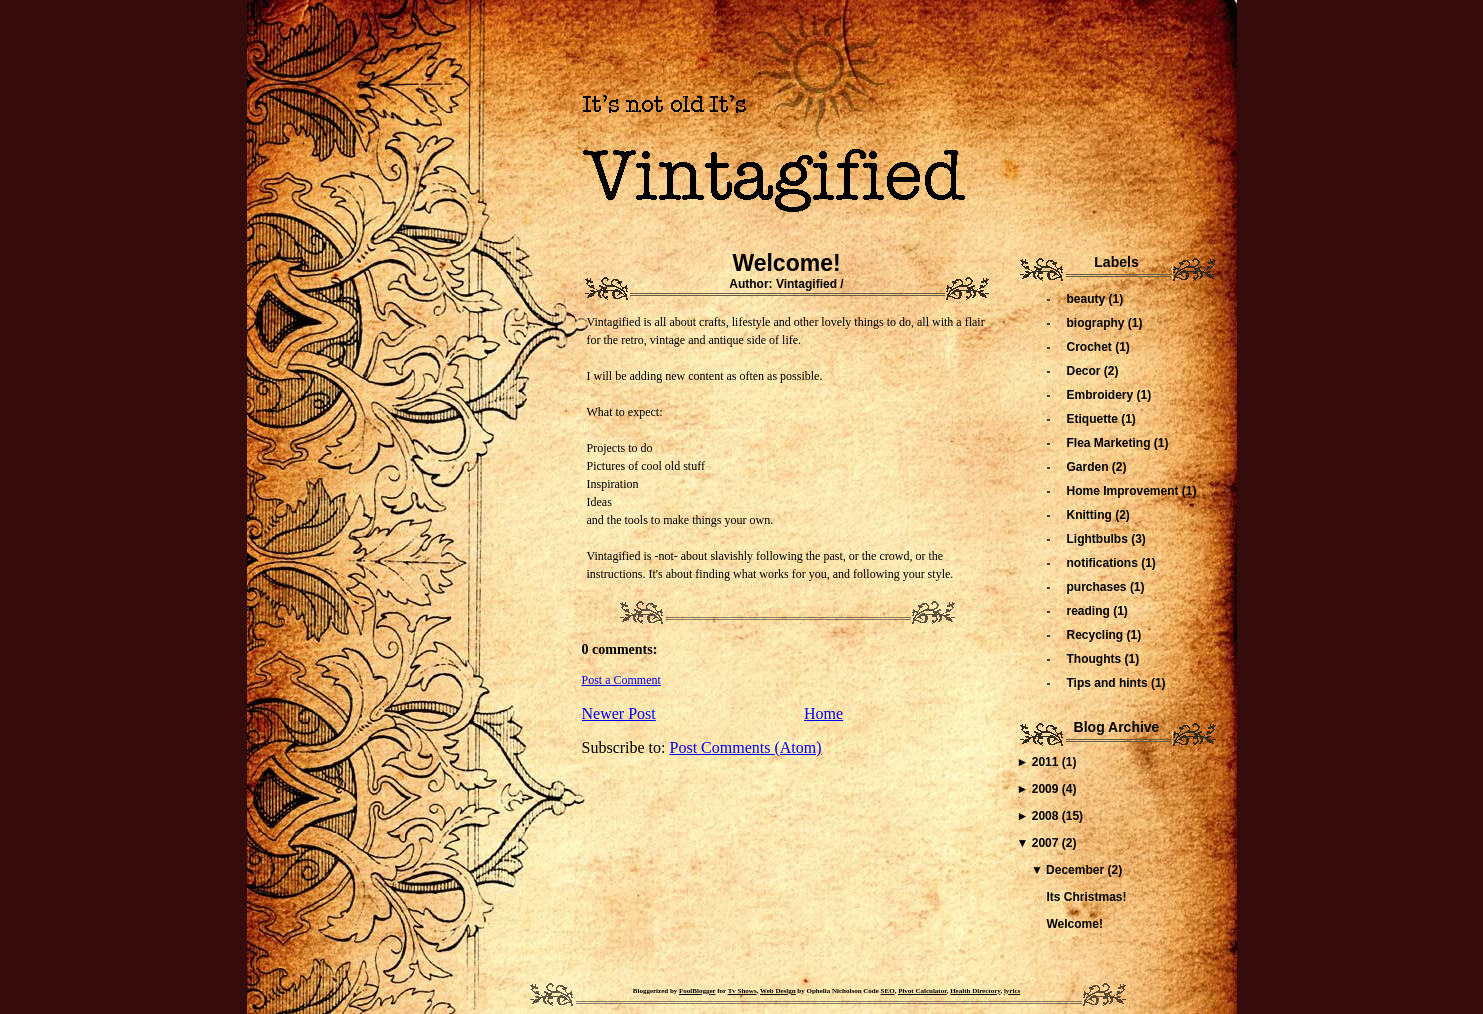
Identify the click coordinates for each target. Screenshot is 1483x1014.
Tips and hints (1109, 683)
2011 (1047, 762)
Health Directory (975, 991)
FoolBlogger (697, 991)
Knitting (1091, 515)
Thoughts (1096, 659)
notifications (1104, 563)
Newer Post (619, 713)
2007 (1047, 843)
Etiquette (1094, 419)
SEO (888, 991)
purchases (1098, 587)
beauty (1088, 299)
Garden (1089, 467)
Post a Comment (621, 680)
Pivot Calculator (922, 991)
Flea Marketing (1110, 443)
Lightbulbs (1099, 539)
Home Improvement (1124, 491)
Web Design (778, 991)
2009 (1047, 789)
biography (1097, 323)
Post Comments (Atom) (746, 747)
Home (823, 713)
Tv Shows (742, 991)
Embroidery (1102, 395)
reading (1090, 611)
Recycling (1097, 635)
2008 (1047, 816)
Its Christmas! (1086, 897)
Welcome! (786, 263)
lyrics (1012, 991)
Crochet (1091, 347)
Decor (1085, 371)
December (1076, 870)
